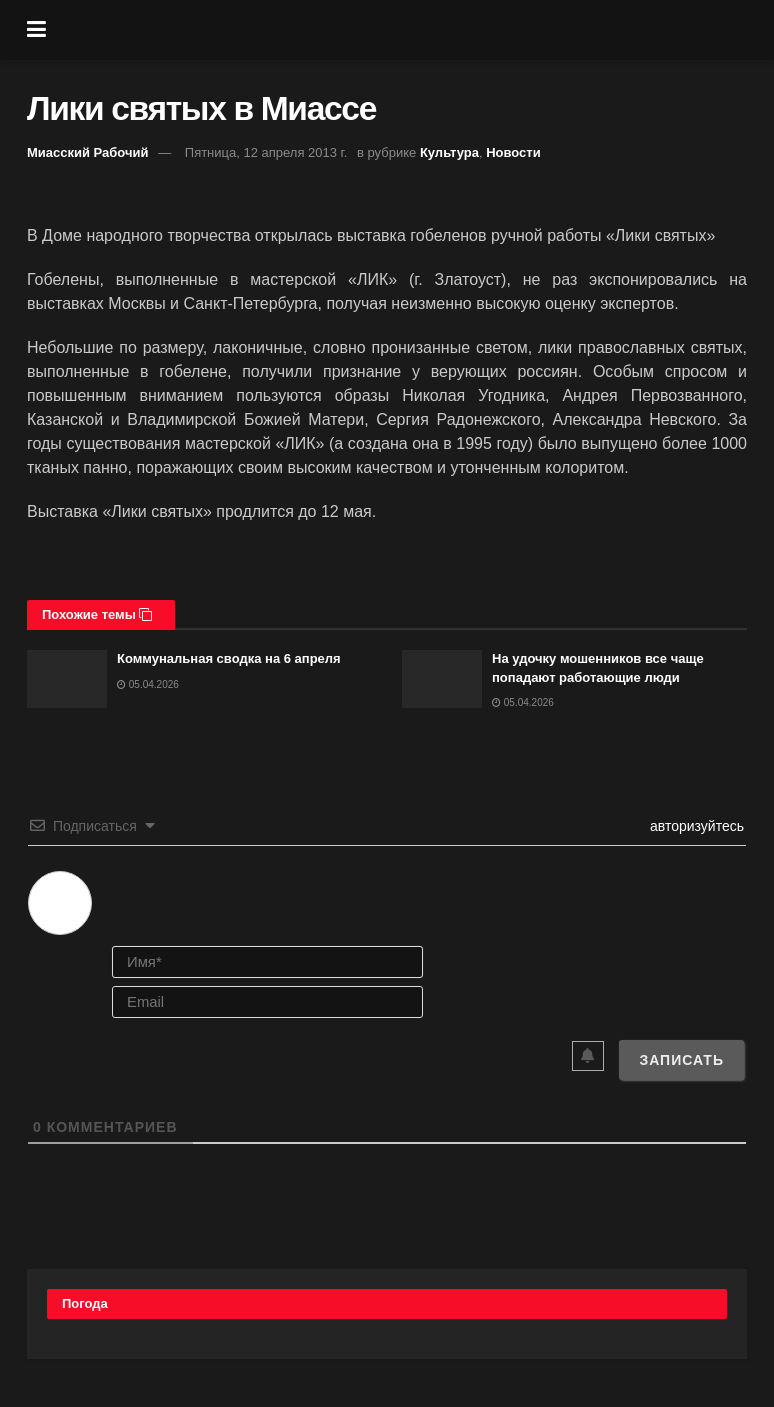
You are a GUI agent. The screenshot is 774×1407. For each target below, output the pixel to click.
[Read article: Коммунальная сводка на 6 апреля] (67, 678)
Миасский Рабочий (88, 152)
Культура (449, 152)
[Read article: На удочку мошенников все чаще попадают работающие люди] (442, 678)
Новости (513, 152)
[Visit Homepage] (402, 30)
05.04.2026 (148, 684)
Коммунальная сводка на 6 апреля (229, 658)
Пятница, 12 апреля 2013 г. (266, 152)
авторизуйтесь (695, 826)
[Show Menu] (36, 30)
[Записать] (681, 1060)
